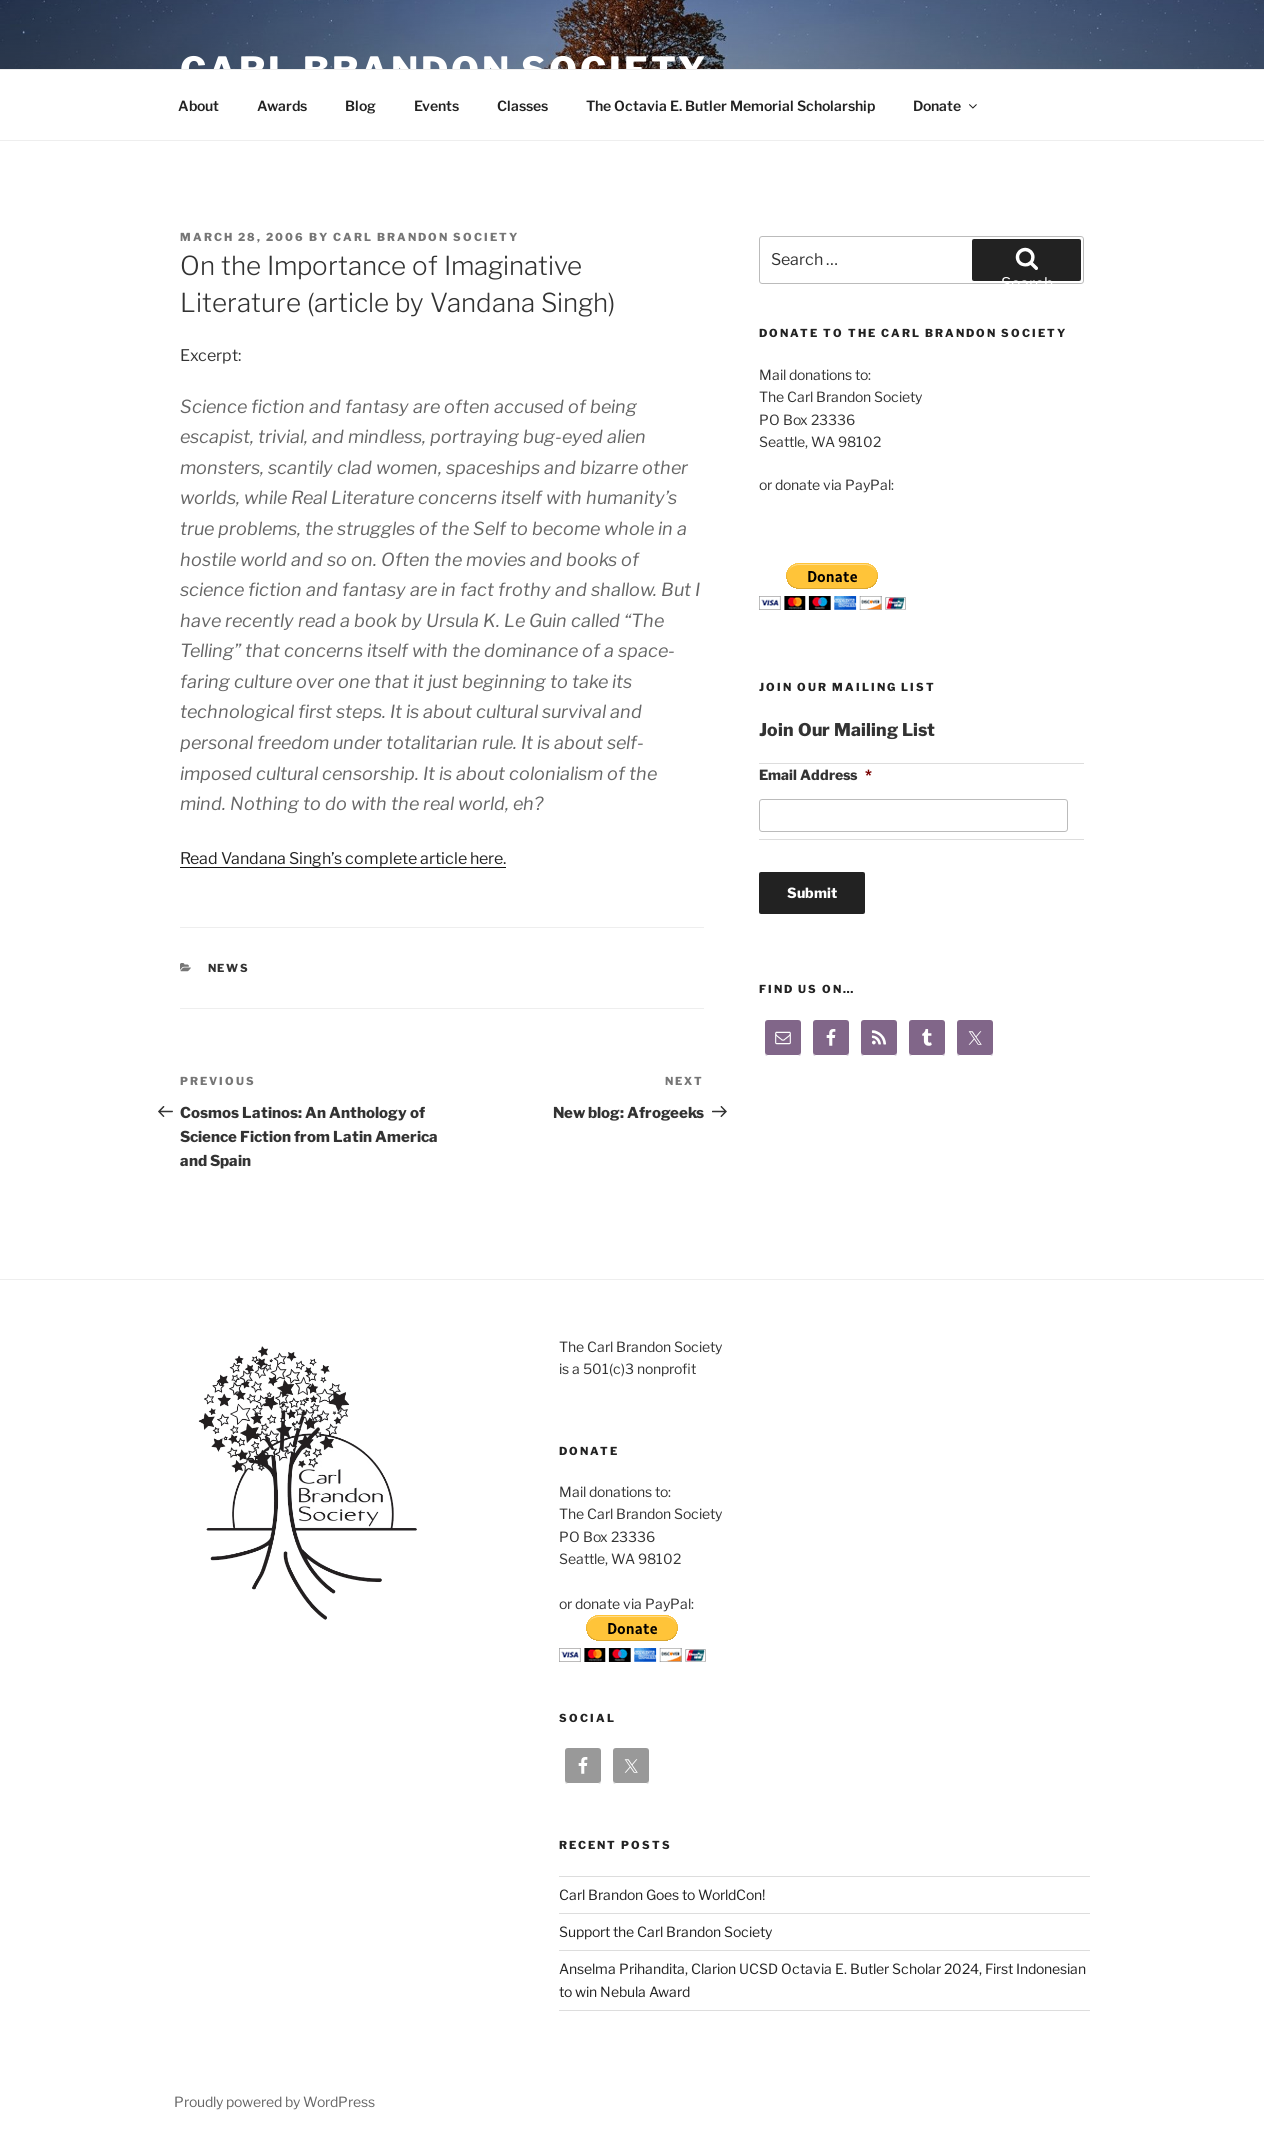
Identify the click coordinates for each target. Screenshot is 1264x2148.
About (198, 105)
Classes (522, 105)
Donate (946, 105)
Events (436, 105)
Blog (360, 105)
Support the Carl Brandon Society (665, 1931)
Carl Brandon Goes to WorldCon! (662, 1894)
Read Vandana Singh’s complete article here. (343, 858)
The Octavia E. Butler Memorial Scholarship (730, 105)
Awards (282, 105)
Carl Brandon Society (426, 237)
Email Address (815, 774)
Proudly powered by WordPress (274, 2101)
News (229, 968)
